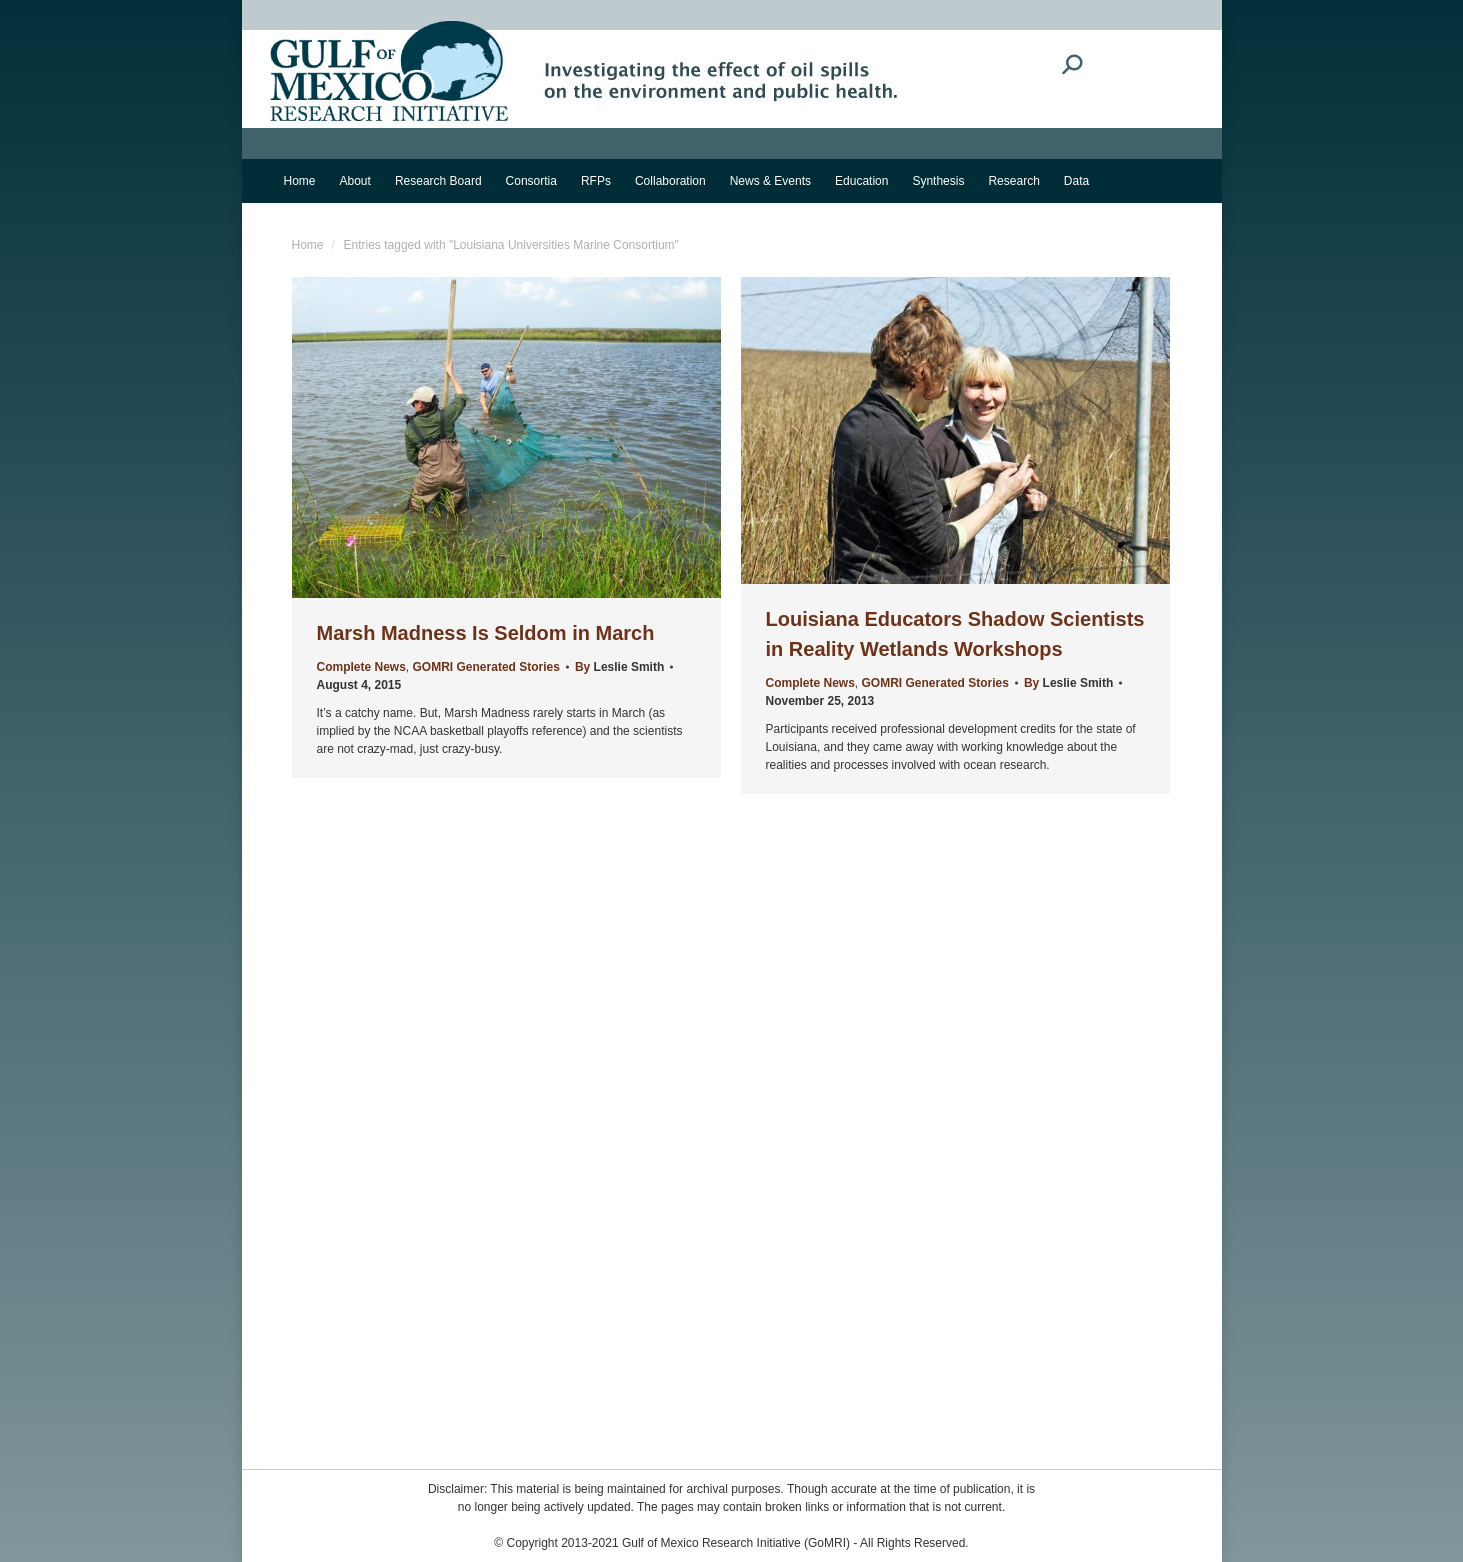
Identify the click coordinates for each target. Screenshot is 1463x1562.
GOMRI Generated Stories (486, 667)
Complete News (361, 667)
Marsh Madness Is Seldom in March (486, 633)
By (619, 667)
